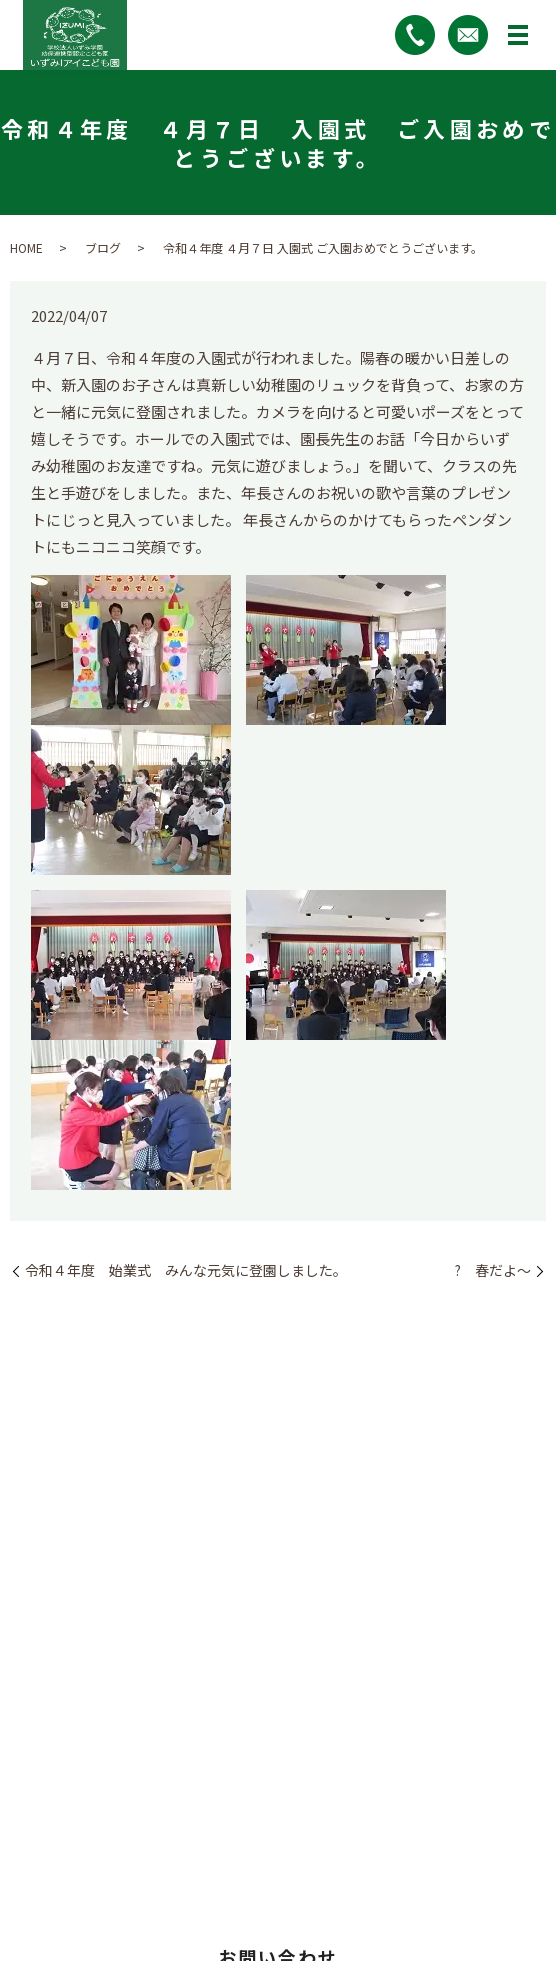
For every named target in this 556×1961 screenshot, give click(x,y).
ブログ (103, 247)
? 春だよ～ (486, 1270)
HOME (26, 247)
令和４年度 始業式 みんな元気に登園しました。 (186, 1270)
